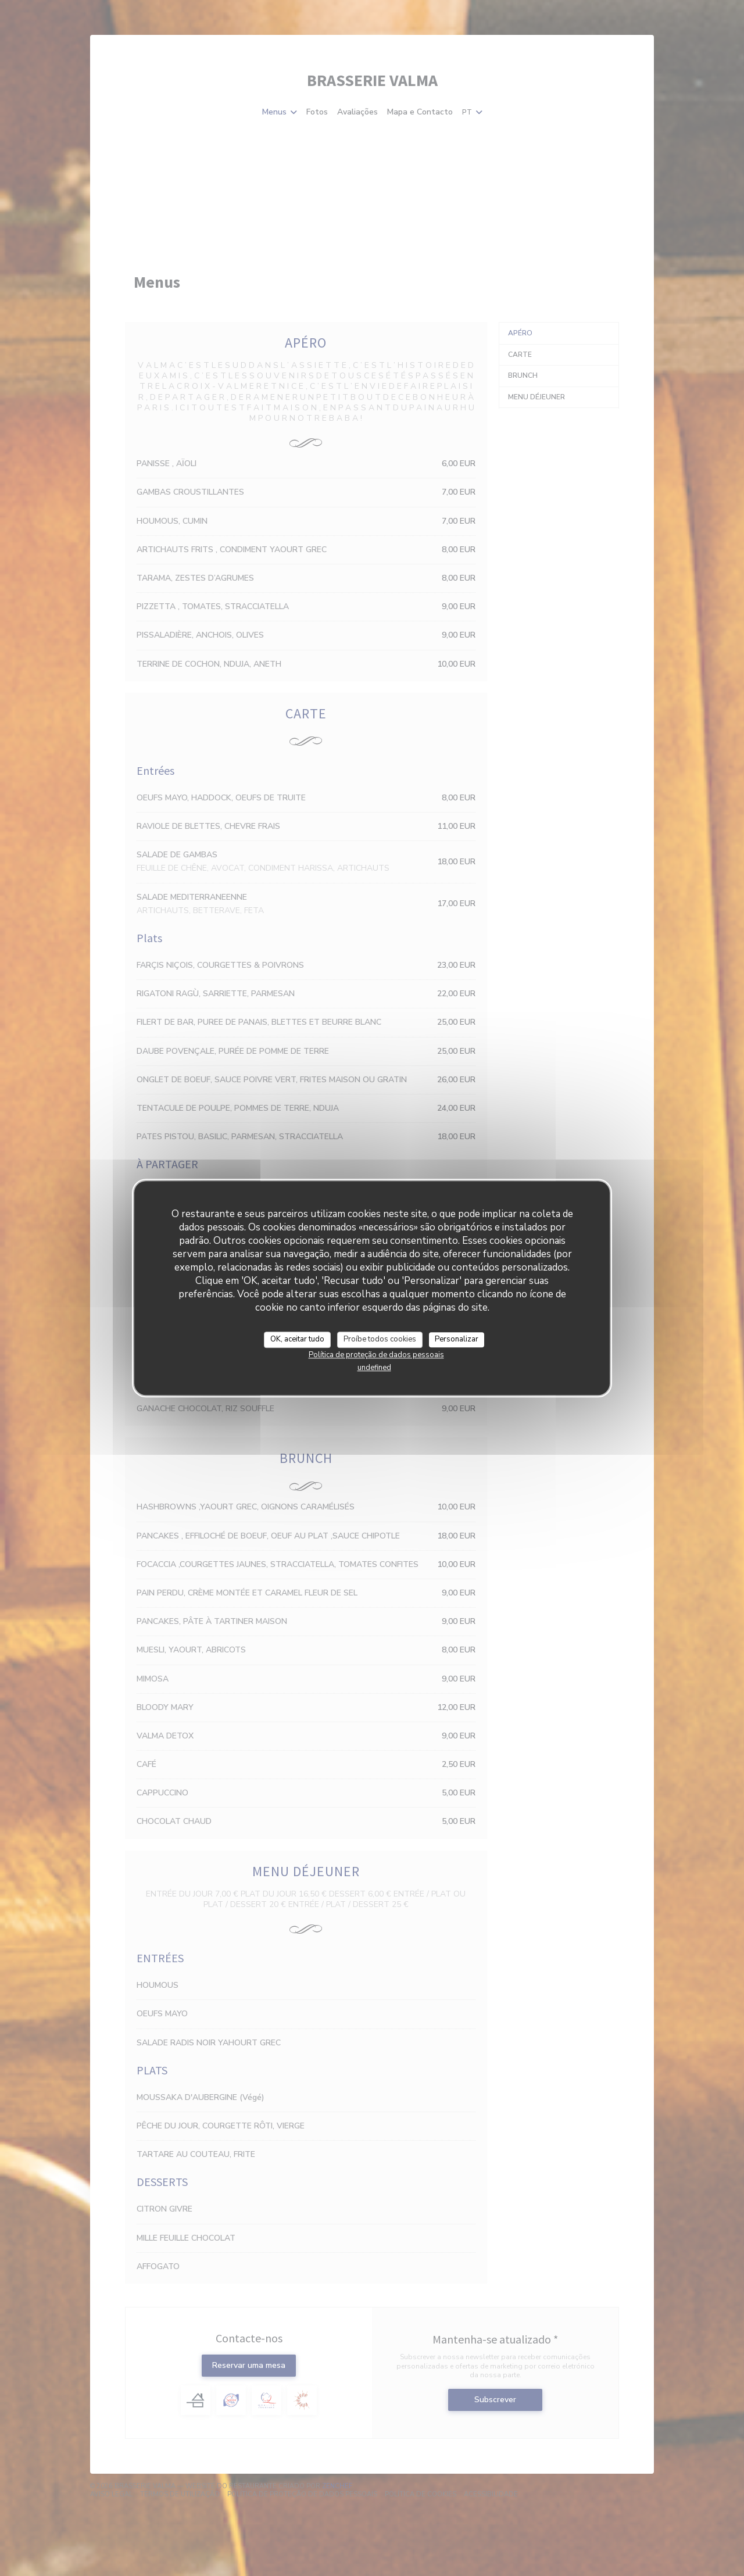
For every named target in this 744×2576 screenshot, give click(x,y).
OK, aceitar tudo (297, 1339)
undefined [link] (374, 1367)
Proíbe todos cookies (380, 1339)
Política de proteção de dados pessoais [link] (376, 1355)
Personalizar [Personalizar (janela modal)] (456, 1339)
